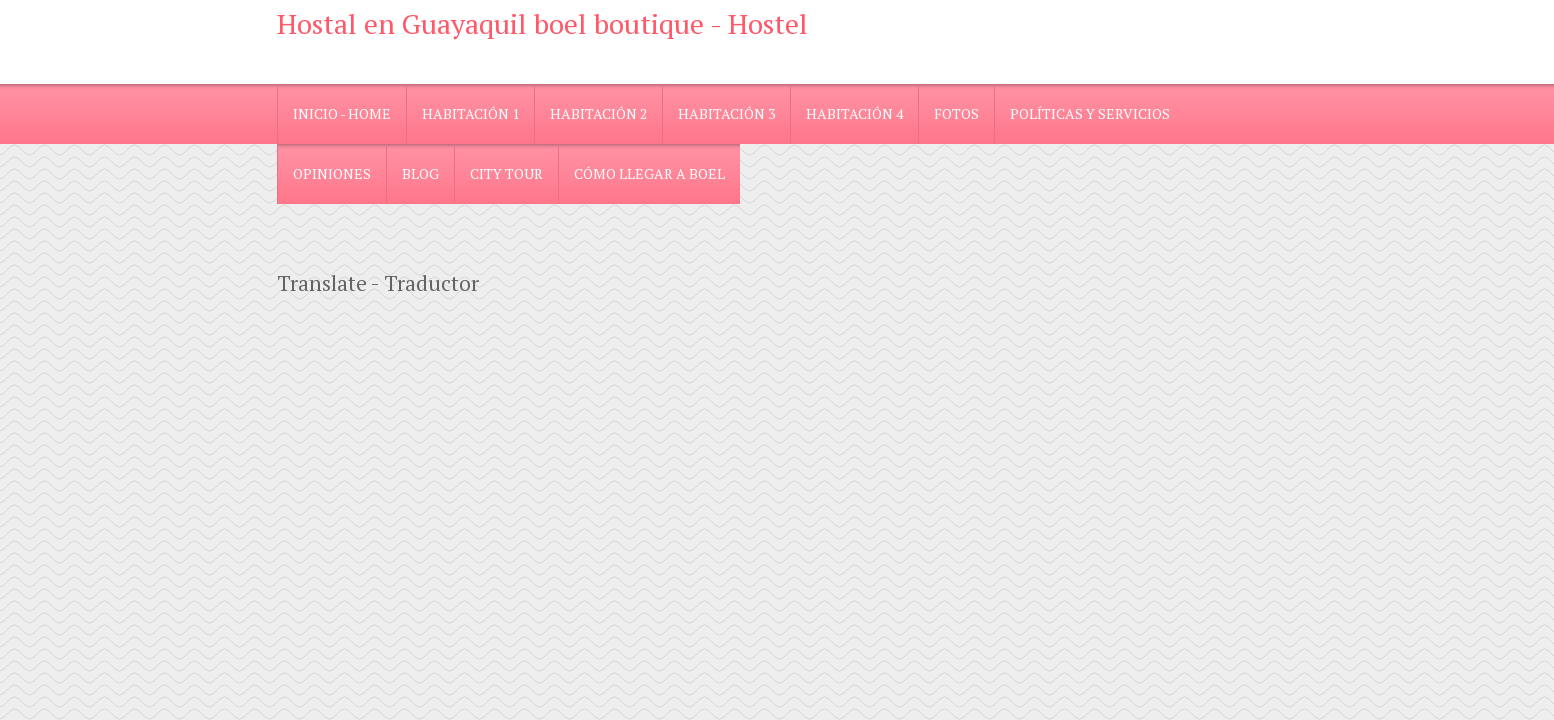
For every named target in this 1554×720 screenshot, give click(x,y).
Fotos (956, 113)
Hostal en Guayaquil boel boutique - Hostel (542, 23)
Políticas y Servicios (1090, 113)
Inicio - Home (342, 113)
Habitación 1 (470, 113)
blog (420, 173)
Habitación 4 (854, 113)
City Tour (506, 173)
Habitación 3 (726, 113)
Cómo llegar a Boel (649, 173)
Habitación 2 (598, 113)
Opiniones (332, 173)
